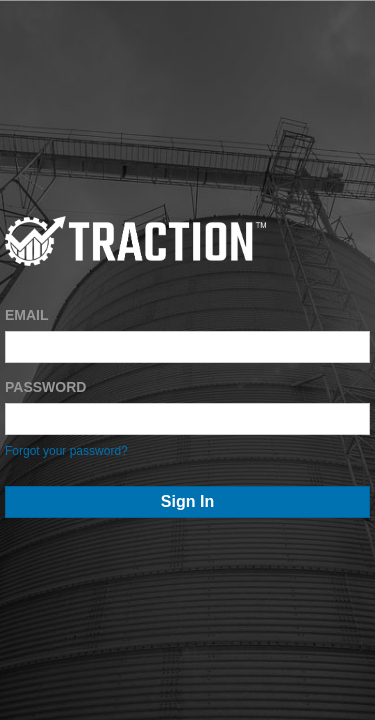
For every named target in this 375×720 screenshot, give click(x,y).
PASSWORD (45, 387)
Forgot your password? (66, 451)
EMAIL (27, 315)
